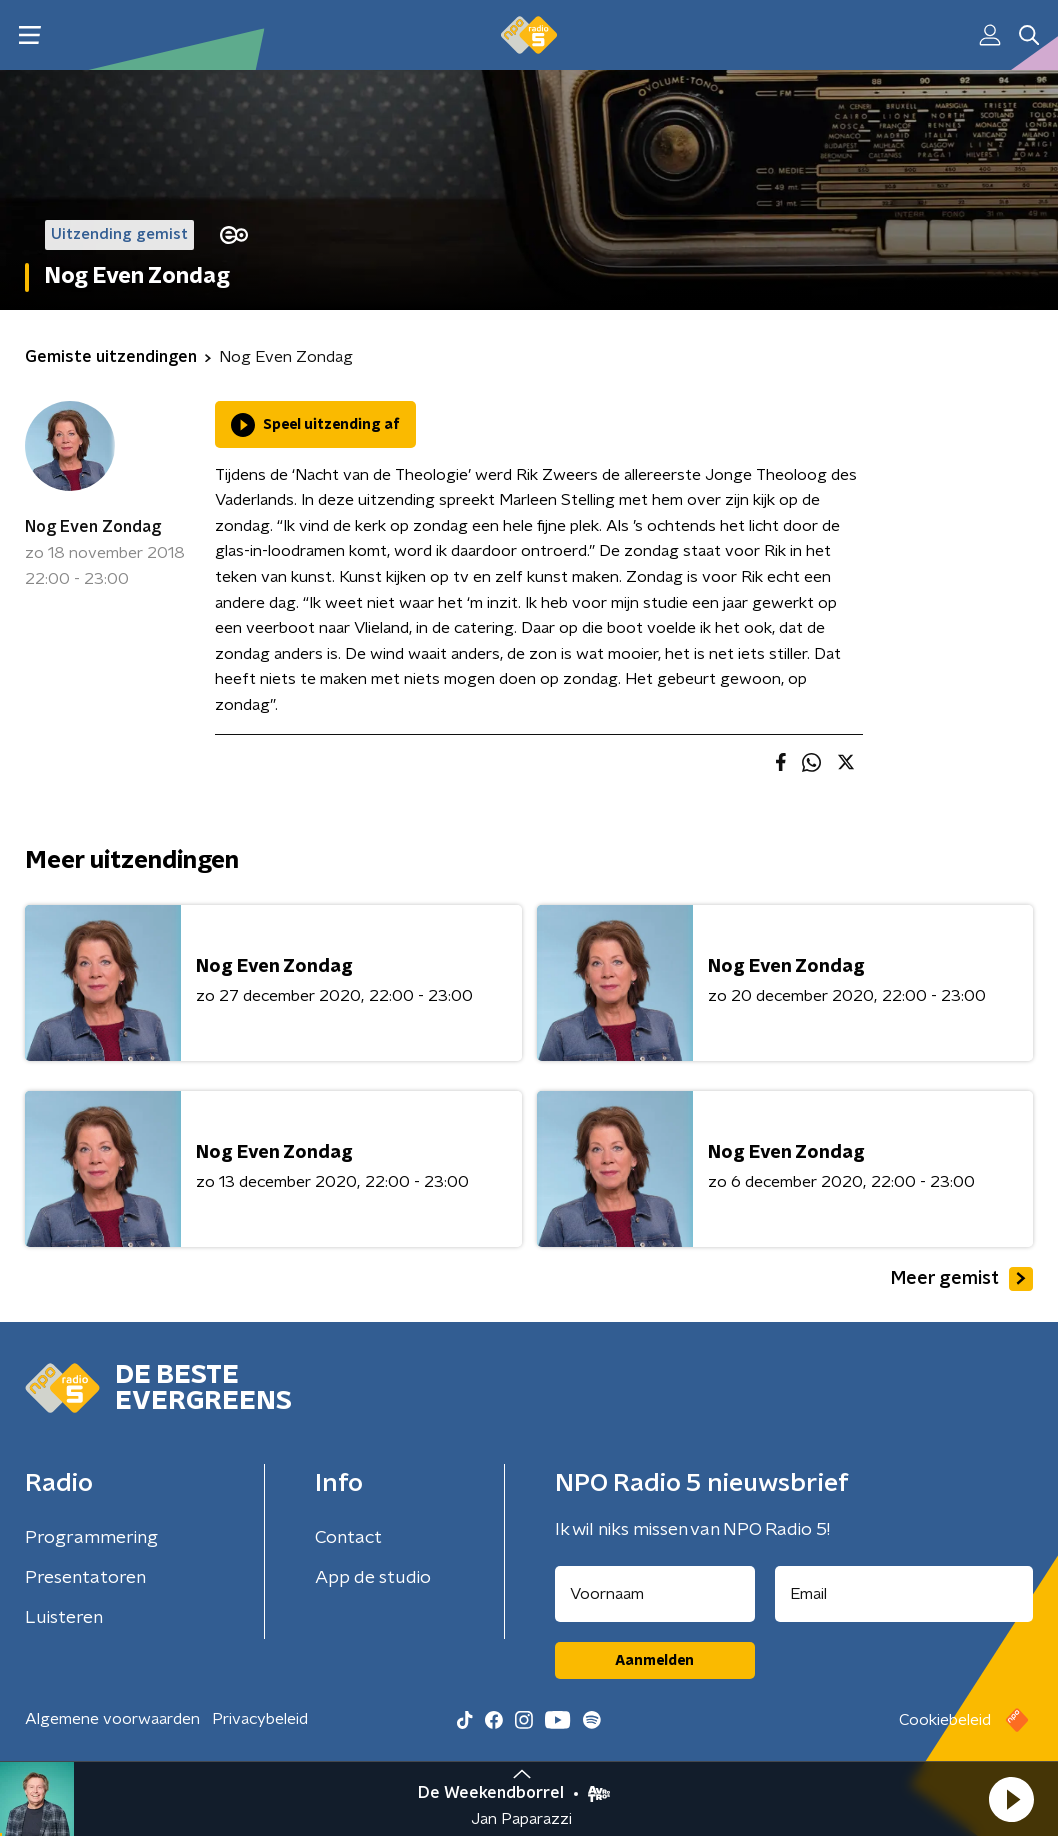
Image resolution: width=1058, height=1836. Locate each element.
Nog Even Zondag (93, 527)
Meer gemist (962, 1279)
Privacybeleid (260, 1719)
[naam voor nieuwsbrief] (655, 1594)
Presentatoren (85, 1578)
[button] (1011, 1799)
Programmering (91, 1538)
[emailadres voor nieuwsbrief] (904, 1594)
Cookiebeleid (945, 1720)
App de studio (373, 1578)
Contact (348, 1538)
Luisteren (64, 1618)
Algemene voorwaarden (112, 1719)
